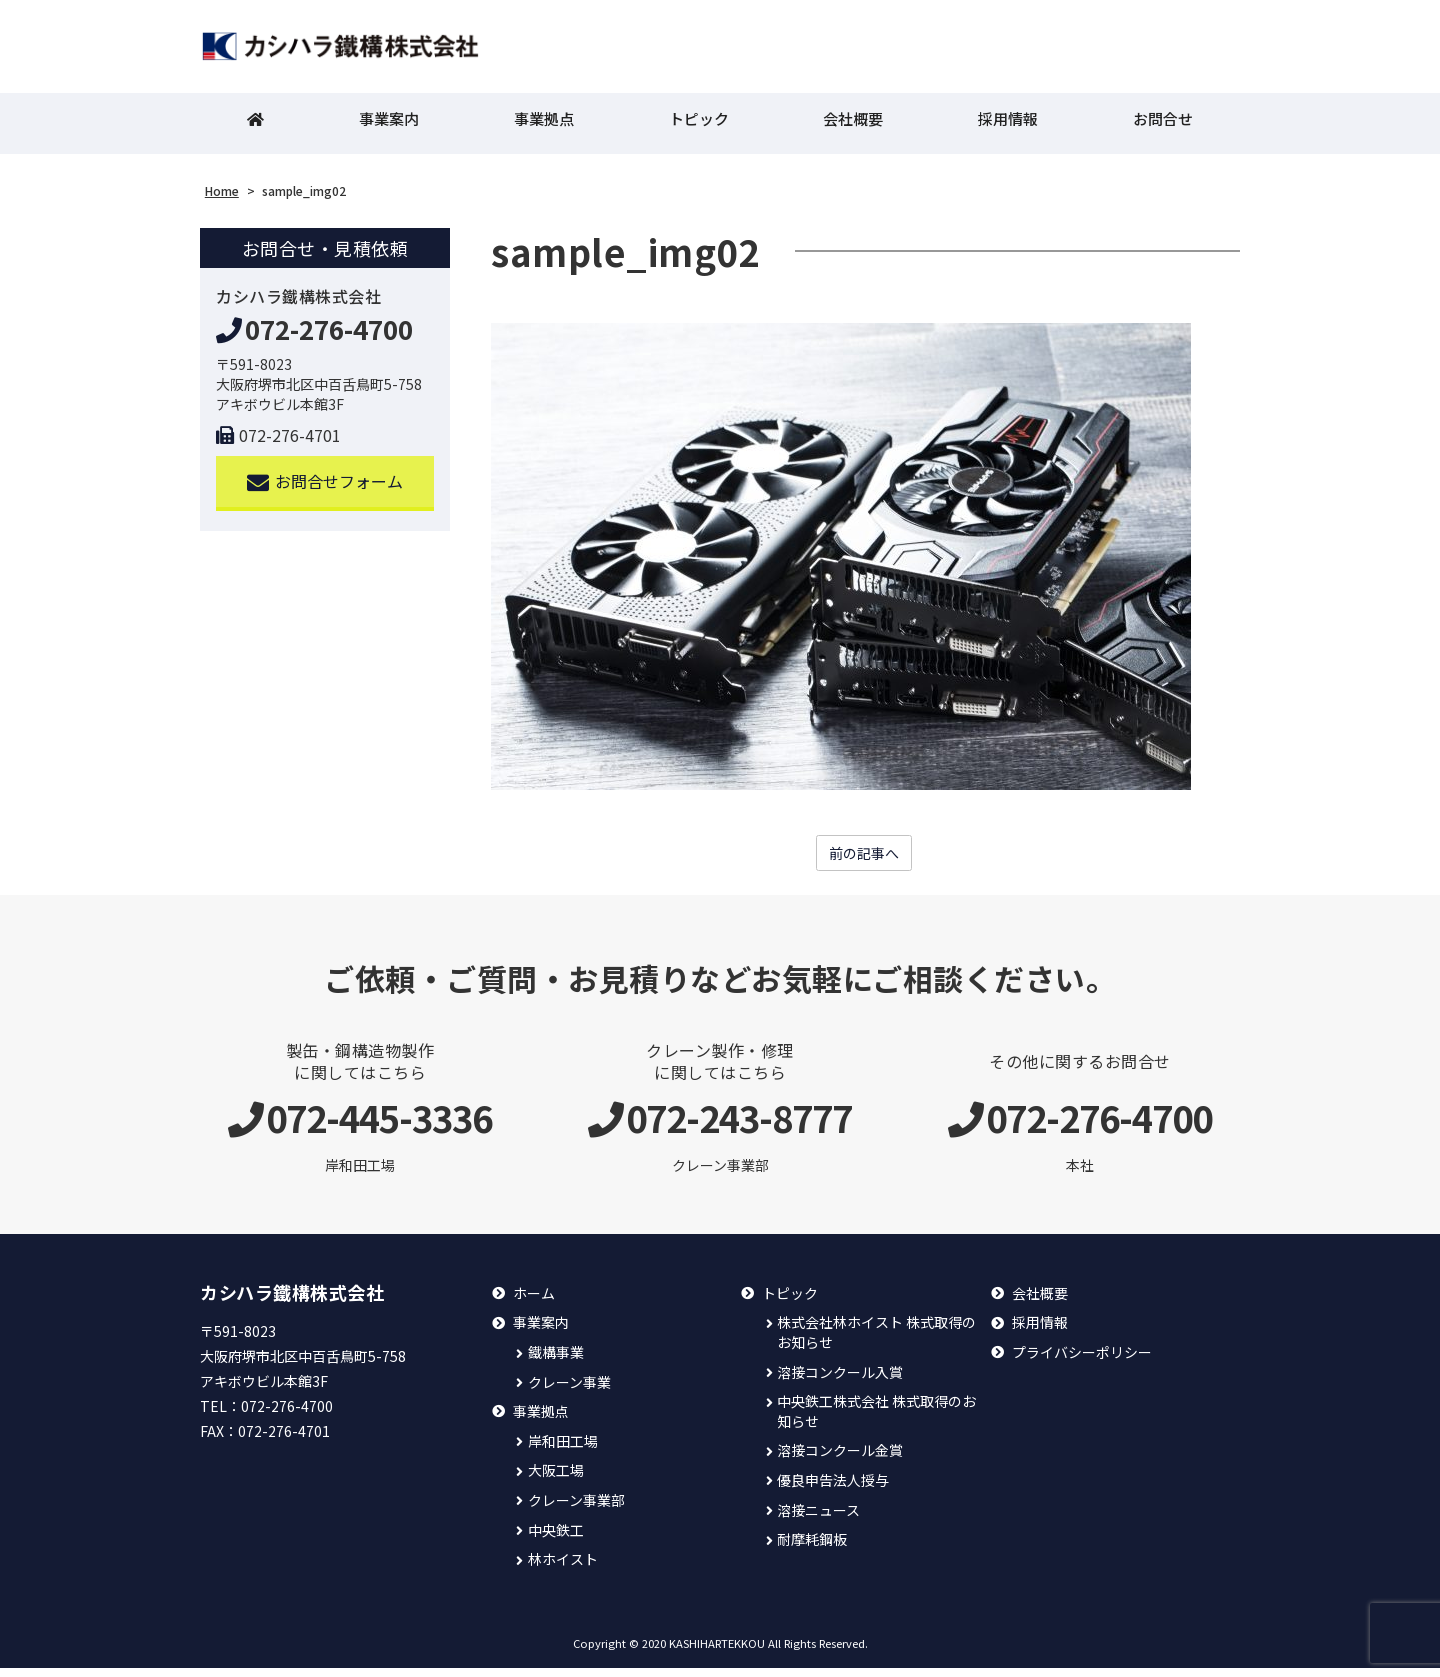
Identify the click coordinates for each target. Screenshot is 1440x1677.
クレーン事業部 (576, 1509)
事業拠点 (544, 125)
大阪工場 (556, 1479)
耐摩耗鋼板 (812, 1548)
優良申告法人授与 (833, 1489)
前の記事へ (864, 861)
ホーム (534, 1302)
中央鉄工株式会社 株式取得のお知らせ (876, 1420)
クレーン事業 (569, 1390)
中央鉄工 (556, 1538)
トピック (699, 125)
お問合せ (1163, 125)
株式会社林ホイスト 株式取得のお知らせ (876, 1341)
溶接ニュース (818, 1518)
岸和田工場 (563, 1450)
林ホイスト (563, 1568)
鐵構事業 (556, 1361)
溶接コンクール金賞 (840, 1459)
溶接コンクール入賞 (840, 1380)
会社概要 (853, 125)
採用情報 (1008, 125)
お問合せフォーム (325, 488)
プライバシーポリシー (1082, 1361)
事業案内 (389, 125)
